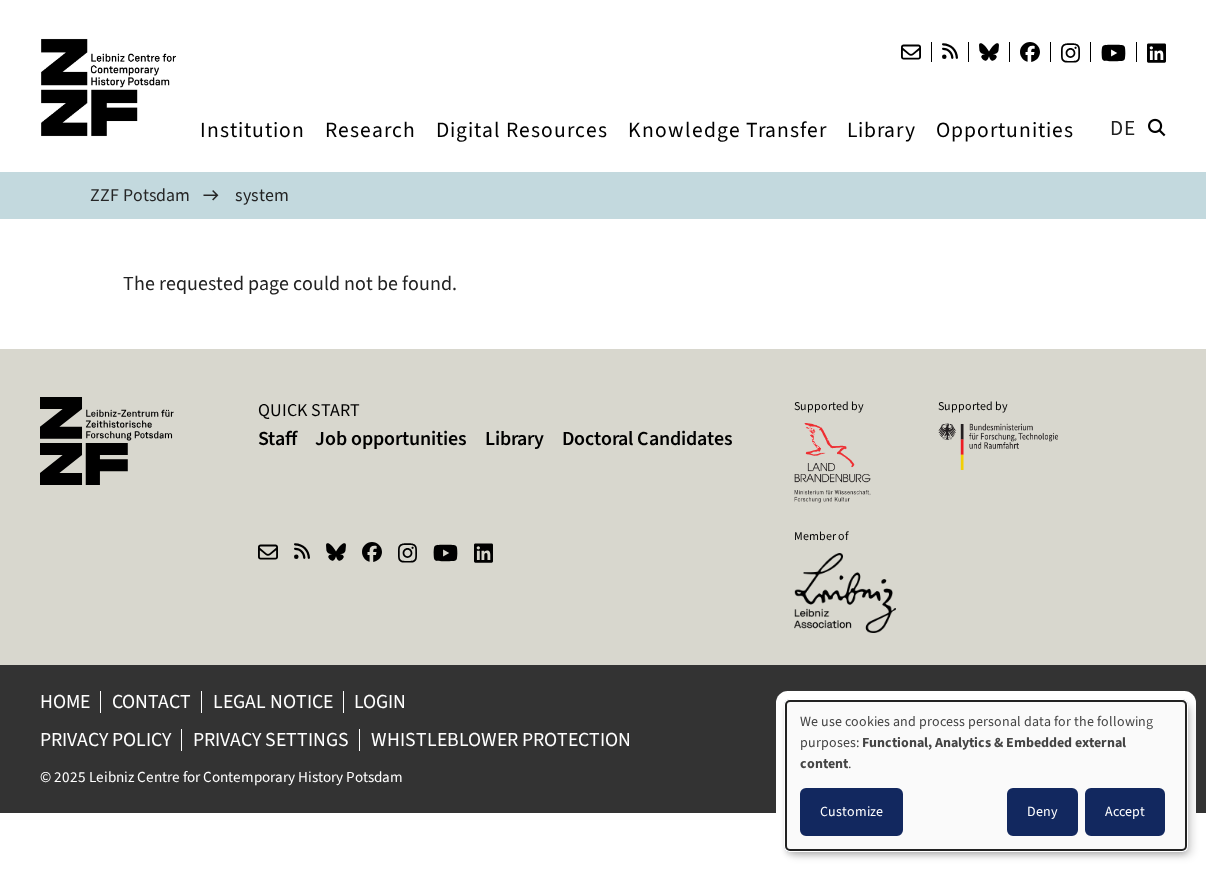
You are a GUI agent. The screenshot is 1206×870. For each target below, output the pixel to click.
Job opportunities (391, 438)
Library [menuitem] (881, 148)
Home (66, 701)
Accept (1125, 811)
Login (386, 701)
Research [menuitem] (370, 148)
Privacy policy (106, 739)
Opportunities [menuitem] (1005, 148)
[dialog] (986, 775)
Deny (1042, 811)
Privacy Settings (274, 739)
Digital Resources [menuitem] (522, 148)
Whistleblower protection (508, 739)
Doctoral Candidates (647, 438)
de (1123, 127)
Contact (153, 701)
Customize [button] (851, 811)
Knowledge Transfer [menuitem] (727, 148)
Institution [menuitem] (252, 148)
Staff (277, 438)
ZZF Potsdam (140, 195)
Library (514, 438)
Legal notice (276, 701)
